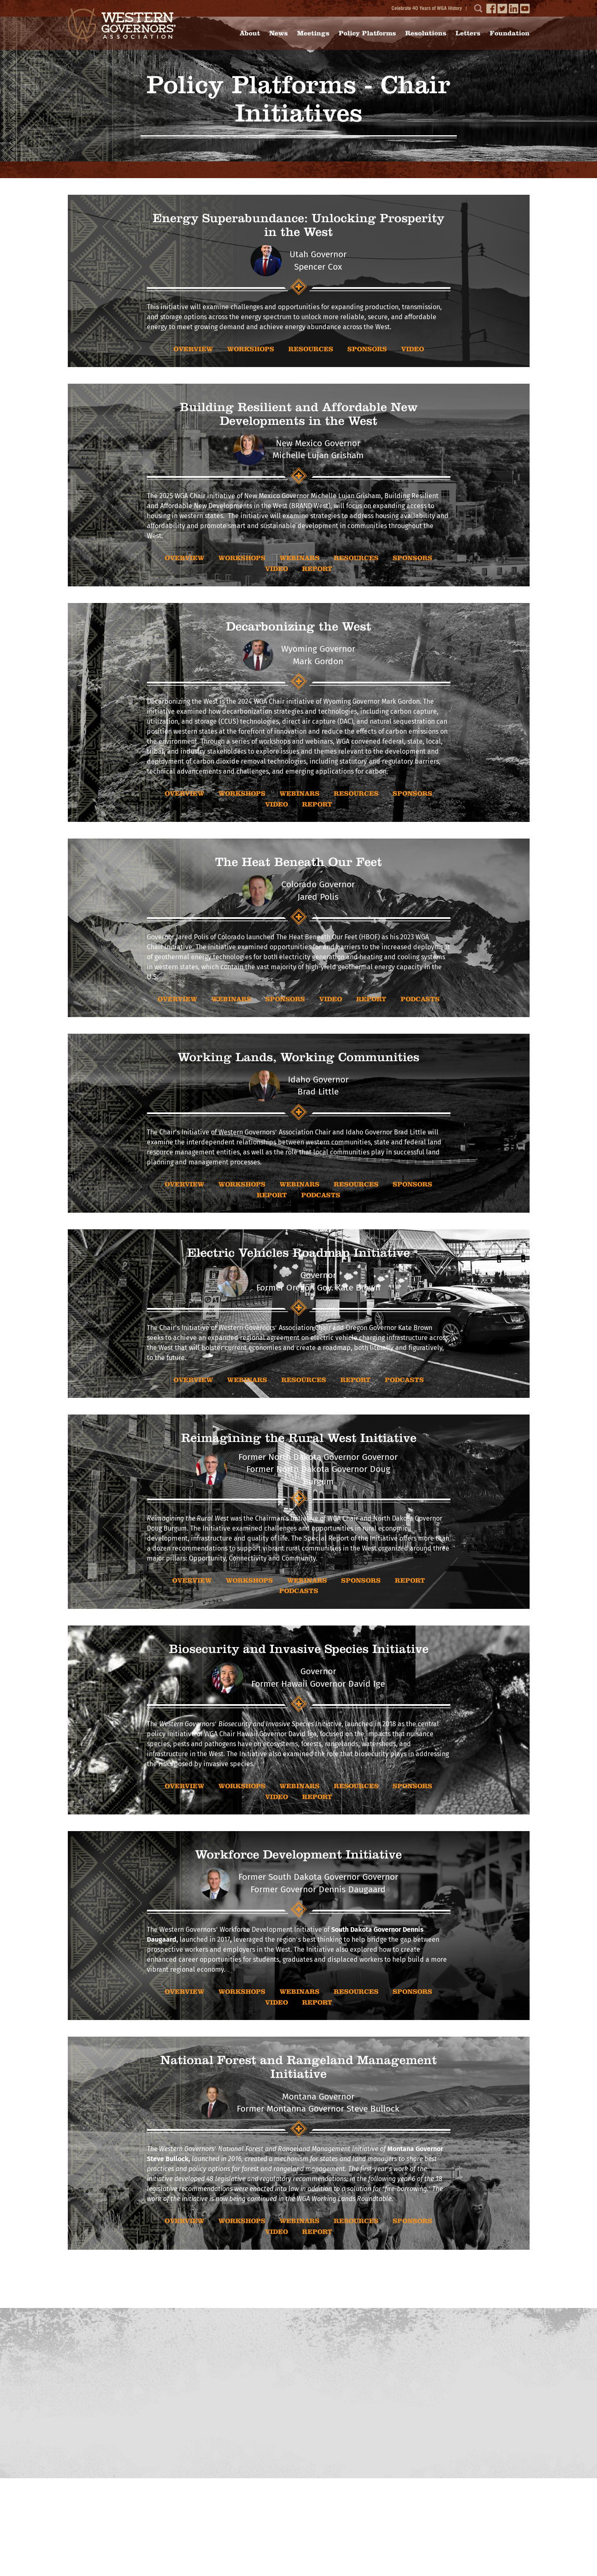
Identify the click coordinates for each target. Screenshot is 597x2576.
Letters (468, 33)
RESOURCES (310, 349)
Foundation (510, 33)
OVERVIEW (193, 349)
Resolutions (425, 33)
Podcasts (420, 999)
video (412, 349)
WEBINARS (300, 558)
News (278, 33)
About (250, 33)
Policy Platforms (367, 33)
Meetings (313, 33)
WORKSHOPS (250, 349)
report (317, 569)
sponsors (367, 349)
